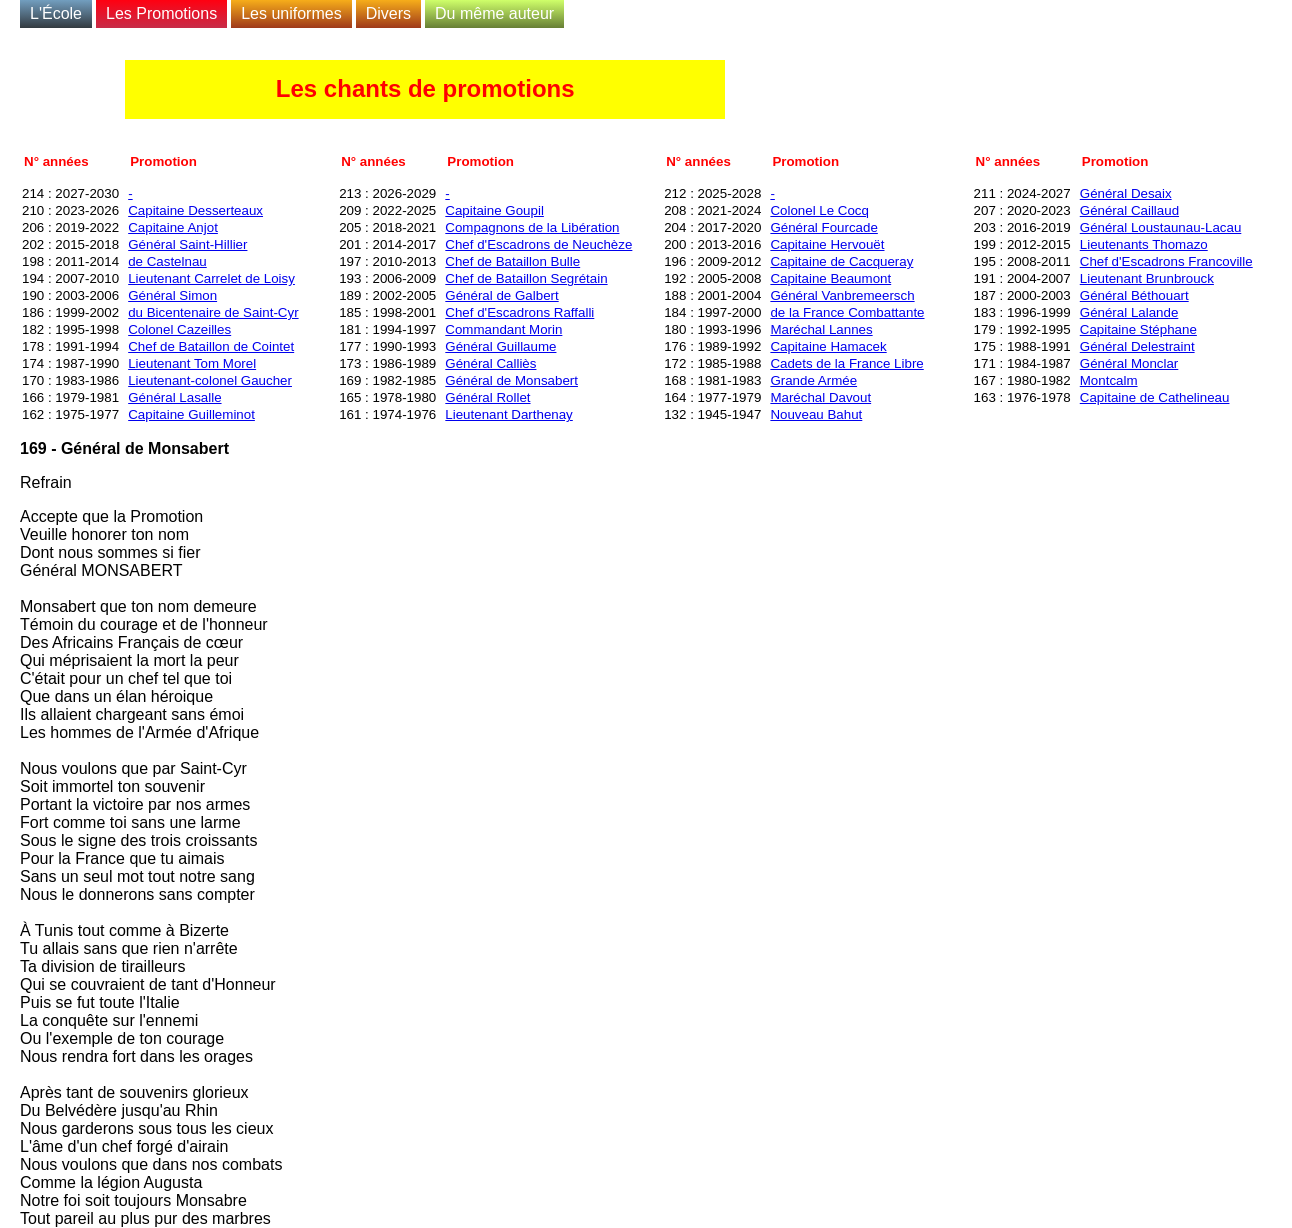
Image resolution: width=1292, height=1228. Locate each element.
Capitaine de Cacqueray (841, 261)
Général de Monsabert (511, 380)
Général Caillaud (1129, 210)
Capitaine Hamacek (828, 346)
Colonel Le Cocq (819, 210)
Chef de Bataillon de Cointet (211, 346)
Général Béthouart (1134, 295)
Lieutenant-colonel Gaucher (210, 380)
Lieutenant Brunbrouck (1147, 278)
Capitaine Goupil (494, 210)
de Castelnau (167, 261)
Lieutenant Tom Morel (192, 363)
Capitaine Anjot (173, 227)
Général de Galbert (501, 295)
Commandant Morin (503, 329)
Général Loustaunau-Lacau (1161, 227)
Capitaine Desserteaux (195, 210)
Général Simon (172, 295)
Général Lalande (1129, 312)
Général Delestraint (1137, 346)
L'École (56, 13)
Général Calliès (490, 363)
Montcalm (1109, 380)
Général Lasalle (174, 397)
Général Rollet (487, 397)
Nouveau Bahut (816, 414)
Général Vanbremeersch (842, 295)
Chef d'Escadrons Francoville (1166, 261)
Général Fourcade (823, 227)
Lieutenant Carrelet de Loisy (211, 278)
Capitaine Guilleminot (191, 414)
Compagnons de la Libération (532, 227)
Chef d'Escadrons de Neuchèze (538, 244)
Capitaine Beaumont (830, 278)
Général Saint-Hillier (187, 244)
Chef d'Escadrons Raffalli (519, 312)
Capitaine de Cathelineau (1155, 397)
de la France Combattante (847, 312)
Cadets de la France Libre (846, 363)
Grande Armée (813, 380)
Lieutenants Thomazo (1144, 244)
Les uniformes (291, 13)
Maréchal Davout (820, 397)
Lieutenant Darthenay (508, 414)
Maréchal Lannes (821, 329)
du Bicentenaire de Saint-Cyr (213, 312)
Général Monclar (1129, 363)
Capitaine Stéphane (1138, 329)
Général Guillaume (500, 346)
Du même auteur (494, 13)
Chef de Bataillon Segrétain (526, 278)
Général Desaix (1126, 193)
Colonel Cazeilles (179, 329)
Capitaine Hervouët (827, 244)
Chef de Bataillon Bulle (512, 261)
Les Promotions (161, 13)
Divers (388, 13)
